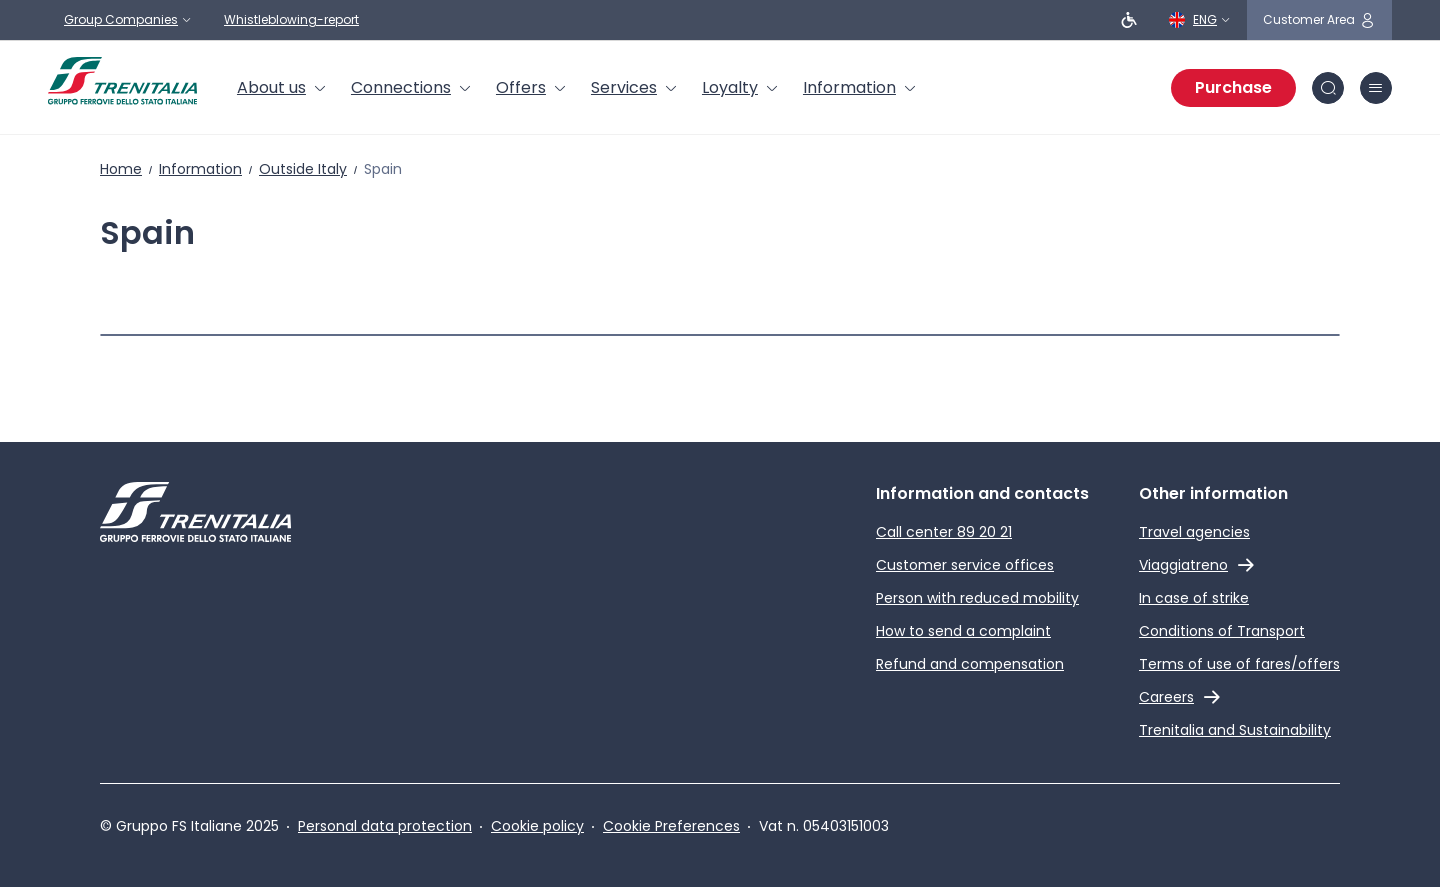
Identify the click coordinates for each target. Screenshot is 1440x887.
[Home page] (122, 81)
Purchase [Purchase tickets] (1233, 87)
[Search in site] (1328, 88)
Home (121, 169)
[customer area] (1319, 20)
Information (200, 169)
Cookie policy (537, 826)
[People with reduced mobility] (1129, 20)
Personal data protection (385, 826)
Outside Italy (303, 169)
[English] (1200, 20)
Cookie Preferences (671, 826)
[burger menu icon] (1376, 88)
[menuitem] (282, 88)
